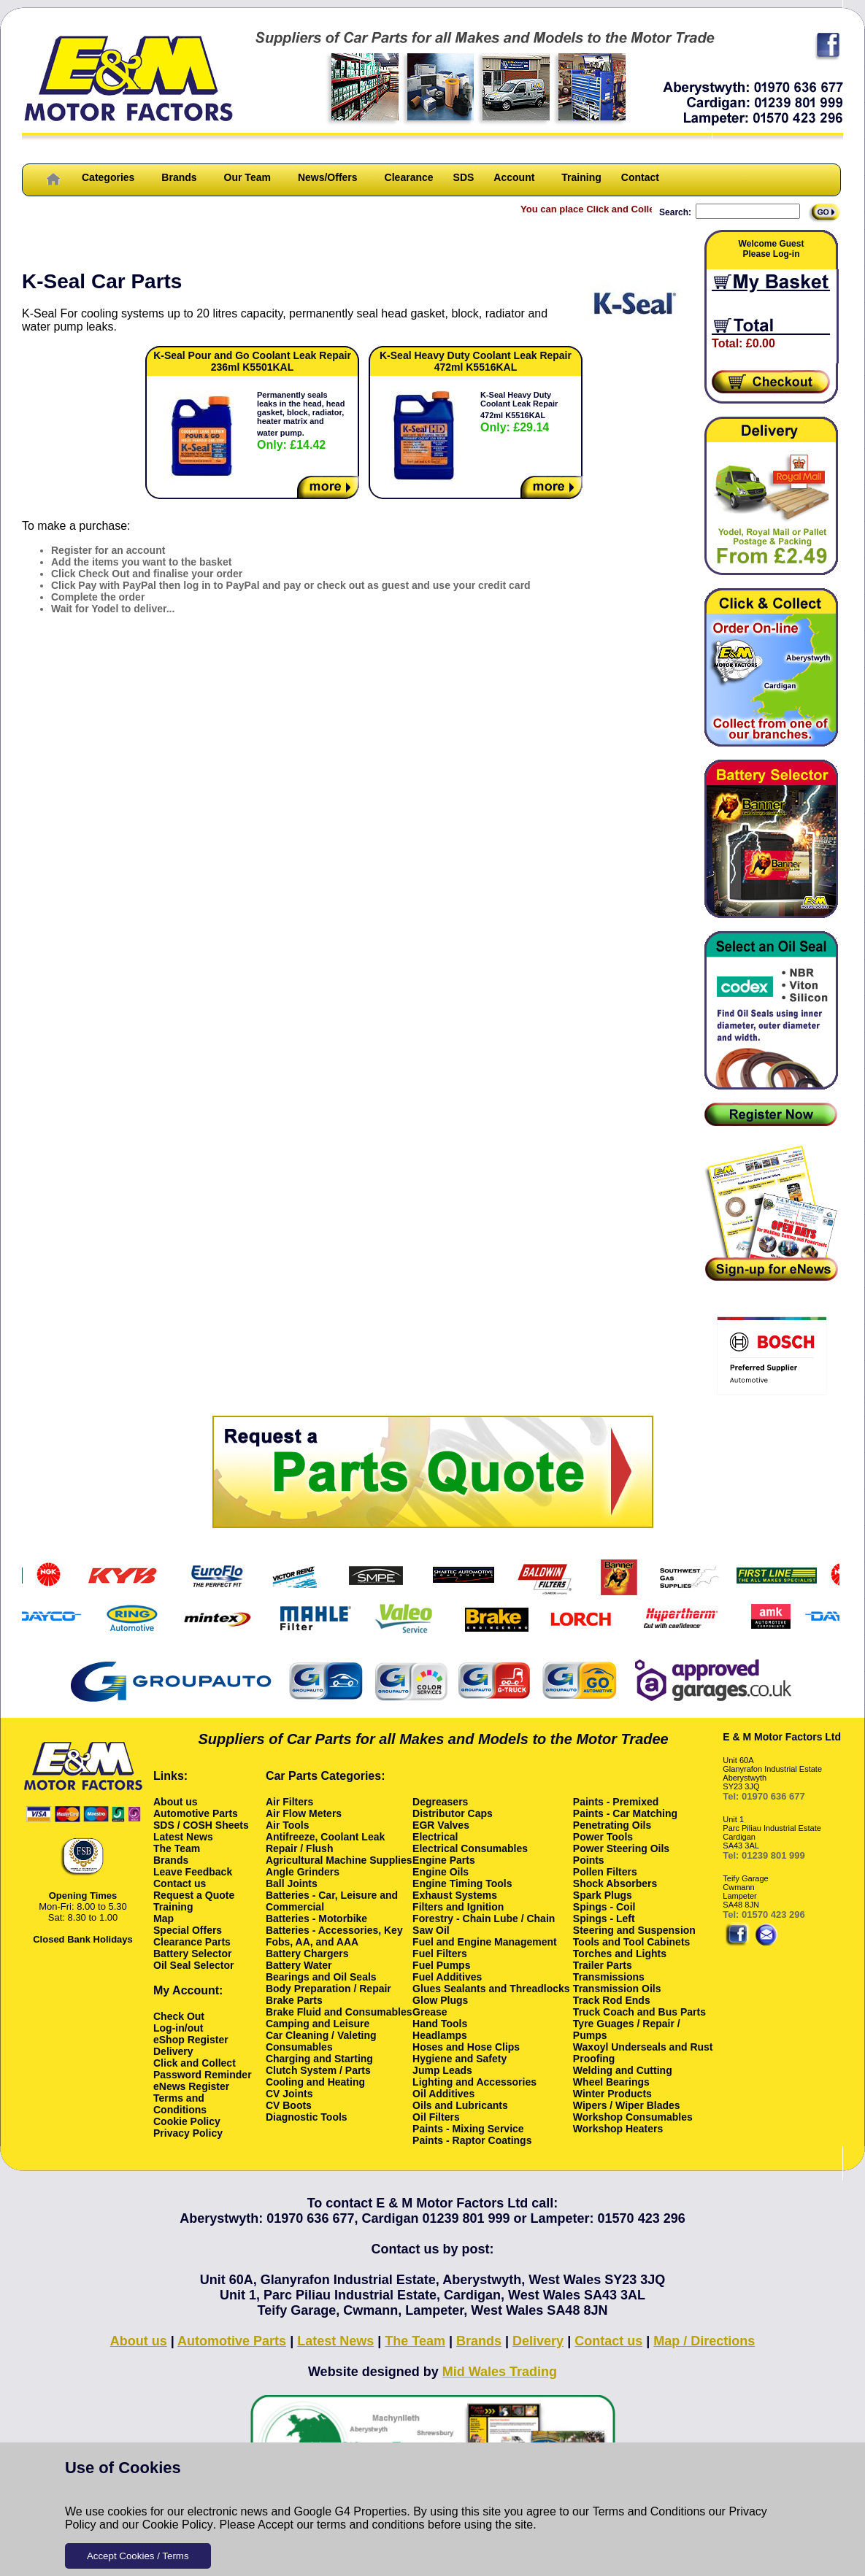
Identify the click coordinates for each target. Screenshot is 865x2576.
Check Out (178, 2016)
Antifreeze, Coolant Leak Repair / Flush (325, 1842)
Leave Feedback (192, 1872)
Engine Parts (443, 1860)
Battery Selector (192, 1953)
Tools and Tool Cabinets (631, 1942)
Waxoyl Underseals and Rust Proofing (643, 2052)
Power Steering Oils (621, 1848)
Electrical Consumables (470, 1848)
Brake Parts (294, 2000)
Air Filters (289, 1802)
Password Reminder (202, 2075)
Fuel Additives (447, 1977)
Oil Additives (443, 2093)
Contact (640, 177)
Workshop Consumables (633, 2117)
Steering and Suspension (634, 1930)
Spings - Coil (604, 1907)
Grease (429, 2012)
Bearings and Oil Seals (321, 1977)
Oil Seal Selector (193, 1965)
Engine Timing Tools (462, 1883)
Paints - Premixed (616, 1802)
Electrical (435, 1837)
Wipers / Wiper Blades (626, 2105)
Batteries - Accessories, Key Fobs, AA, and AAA (334, 1936)
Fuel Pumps (441, 1965)
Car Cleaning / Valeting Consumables (321, 2041)
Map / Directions (704, 2341)
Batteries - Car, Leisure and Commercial (332, 1901)
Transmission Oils (617, 1988)
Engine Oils (440, 1872)
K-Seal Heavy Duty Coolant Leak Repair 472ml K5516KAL (519, 411)
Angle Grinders (302, 1872)
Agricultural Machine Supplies (339, 1860)
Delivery (173, 2051)
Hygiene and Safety (459, 2058)
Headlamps (439, 2035)
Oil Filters (436, 2117)
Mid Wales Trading (499, 2371)
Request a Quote (193, 1895)
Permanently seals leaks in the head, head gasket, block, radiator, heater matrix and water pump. (301, 420)
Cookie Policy (177, 2524)
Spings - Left (604, 1918)
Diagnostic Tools (306, 2117)
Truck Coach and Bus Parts (639, 2012)
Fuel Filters (439, 1953)
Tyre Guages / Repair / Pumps (626, 2029)
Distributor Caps (452, 1813)
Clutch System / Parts (318, 2070)
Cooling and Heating (315, 2082)
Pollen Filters (605, 1872)
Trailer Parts (602, 1965)
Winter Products (612, 2093)
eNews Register (191, 2086)
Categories (108, 177)
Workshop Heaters (618, 2129)
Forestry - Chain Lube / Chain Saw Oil (483, 1924)
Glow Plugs (440, 2000)
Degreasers (440, 1802)
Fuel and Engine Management (484, 1942)
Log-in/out (178, 2028)
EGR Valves (440, 1825)
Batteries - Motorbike (316, 1918)
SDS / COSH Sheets (201, 1825)
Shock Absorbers (615, 1883)
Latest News (183, 1837)
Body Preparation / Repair (328, 1988)
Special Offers (187, 1930)
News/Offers (328, 177)
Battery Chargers (307, 1953)
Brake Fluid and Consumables (339, 2012)
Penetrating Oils (612, 1825)
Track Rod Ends (611, 2000)
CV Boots (289, 2105)
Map (163, 1918)
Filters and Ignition (458, 1907)
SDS (463, 177)
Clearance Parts (192, 1942)
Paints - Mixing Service (468, 2129)
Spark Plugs (602, 1895)
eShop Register (190, 2039)
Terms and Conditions (649, 2511)
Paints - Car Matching (625, 1813)
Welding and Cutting (622, 2070)
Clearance (409, 177)
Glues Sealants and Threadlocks (491, 1988)
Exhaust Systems (454, 1895)
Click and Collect (194, 2063)
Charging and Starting (319, 2058)
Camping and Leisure (317, 2023)
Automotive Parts (195, 1813)
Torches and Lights (619, 1953)
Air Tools (288, 1825)
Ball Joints (292, 1883)
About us (175, 1802)
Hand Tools (439, 2023)
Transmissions (609, 1977)
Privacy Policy (188, 2133)
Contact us (179, 1883)
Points (588, 1860)
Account (513, 177)
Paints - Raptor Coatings (471, 2140)
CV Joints (289, 2093)
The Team (176, 1848)
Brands (178, 177)
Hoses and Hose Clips (466, 2047)
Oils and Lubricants (460, 2105)
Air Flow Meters (304, 1813)
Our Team (247, 177)
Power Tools (603, 1837)
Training (581, 177)
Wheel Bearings (611, 2082)
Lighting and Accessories (474, 2082)
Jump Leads (442, 2070)
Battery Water (299, 1965)
